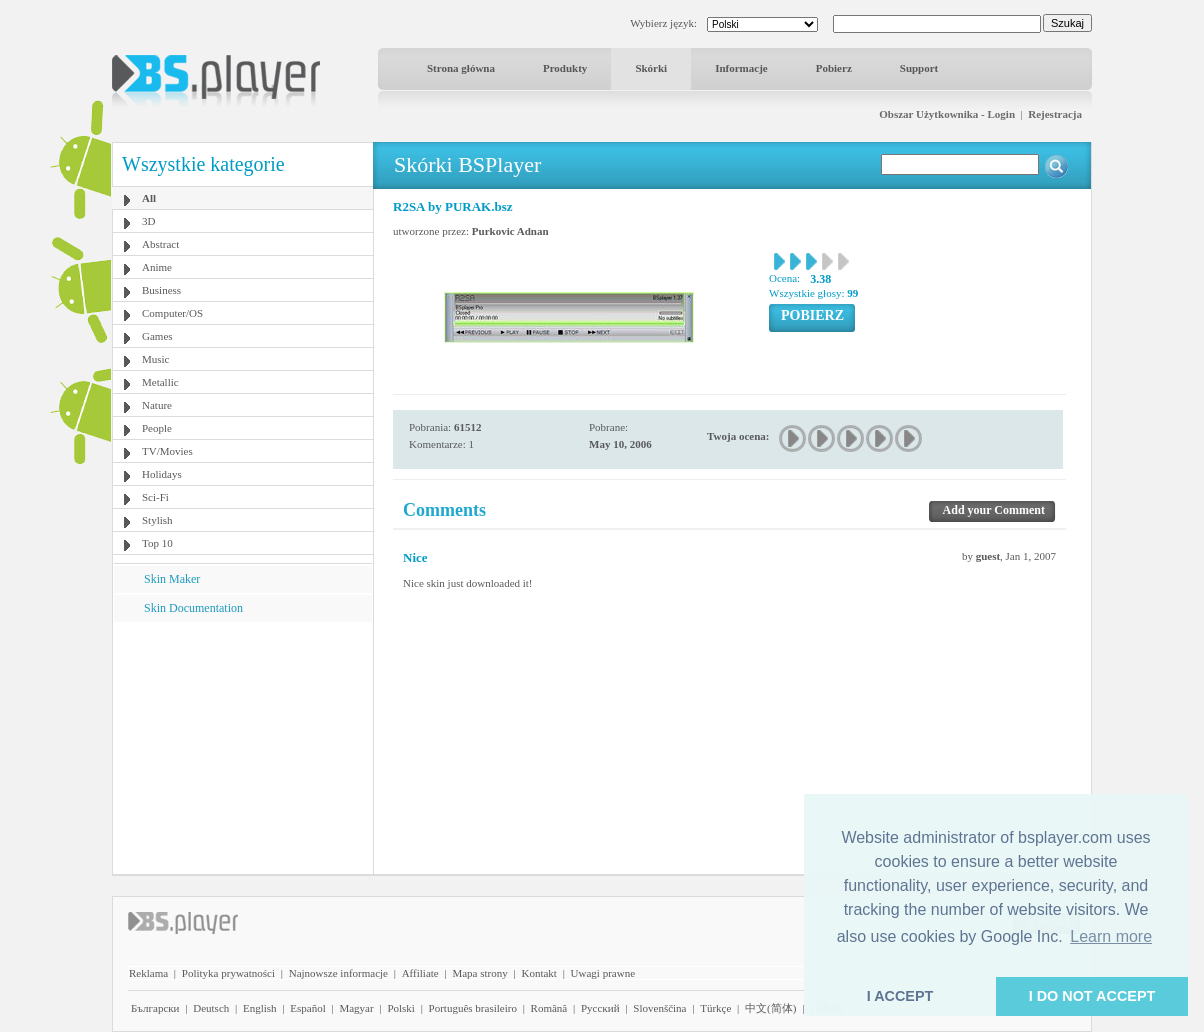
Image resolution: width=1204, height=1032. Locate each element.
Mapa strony (479, 973)
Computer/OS (172, 313)
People (157, 428)
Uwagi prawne (603, 973)
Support (919, 68)
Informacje (741, 68)
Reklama (148, 973)
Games (157, 336)
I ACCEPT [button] (900, 996)
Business (161, 290)
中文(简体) (770, 1008)
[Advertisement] (243, 747)
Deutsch (211, 1008)
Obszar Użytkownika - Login (947, 114)
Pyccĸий (600, 1008)
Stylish (157, 520)
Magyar (356, 1008)
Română (549, 1008)
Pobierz (834, 68)
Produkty (565, 68)
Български (155, 1008)
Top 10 (157, 543)
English (260, 1008)
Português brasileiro (473, 1008)
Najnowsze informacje (338, 973)
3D (148, 221)
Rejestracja (1055, 114)
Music (156, 359)
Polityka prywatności (228, 973)
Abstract (160, 244)
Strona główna (461, 68)
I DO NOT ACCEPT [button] (1092, 996)
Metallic (160, 382)
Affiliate (420, 973)
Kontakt (538, 973)
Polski (401, 1008)
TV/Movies (167, 451)
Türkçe (715, 1008)
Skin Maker (172, 579)
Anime (157, 267)
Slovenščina (659, 1008)
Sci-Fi (155, 497)
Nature (157, 405)
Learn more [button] (1111, 936)
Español (307, 1008)
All (149, 198)
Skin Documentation (193, 608)
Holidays (162, 474)
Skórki (651, 68)
